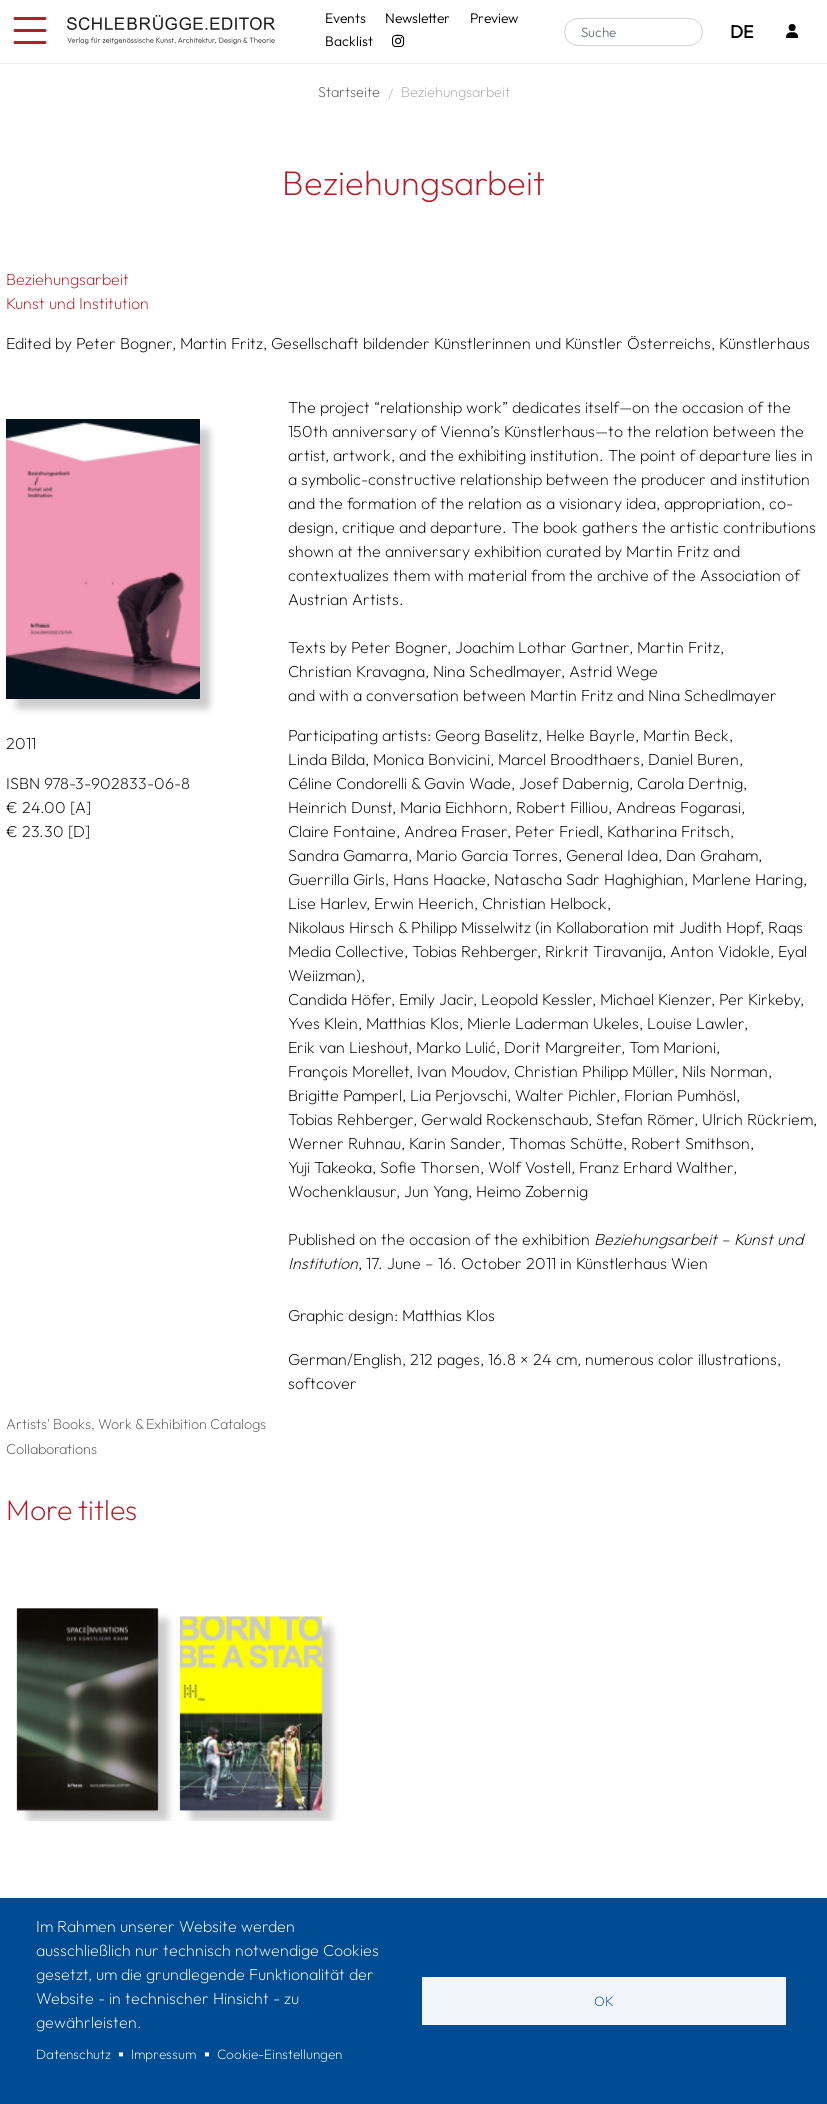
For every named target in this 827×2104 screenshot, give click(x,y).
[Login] (792, 32)
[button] (132, 559)
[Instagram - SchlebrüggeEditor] (398, 41)
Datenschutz (73, 2054)
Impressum (163, 2054)
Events (345, 18)
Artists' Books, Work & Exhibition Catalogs (136, 1424)
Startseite (349, 92)
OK (604, 2001)
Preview (494, 18)
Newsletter (417, 18)
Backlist (349, 41)
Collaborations (51, 1449)
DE (741, 31)
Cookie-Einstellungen (279, 2054)
